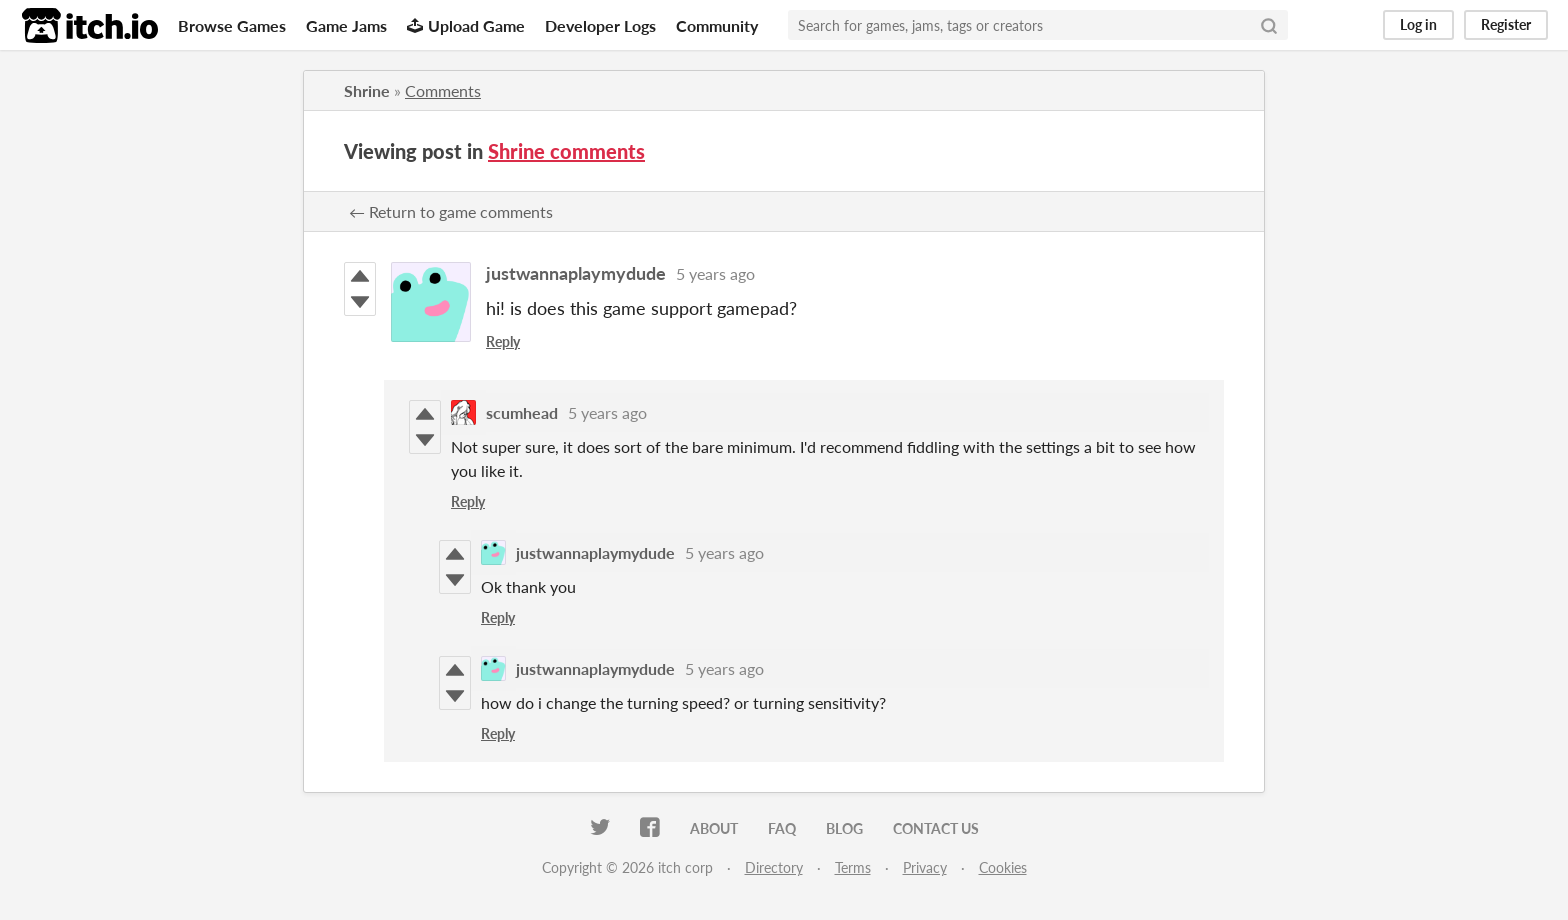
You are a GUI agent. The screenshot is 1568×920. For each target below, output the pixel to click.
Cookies (1003, 867)
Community (717, 25)
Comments (443, 90)
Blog (844, 828)
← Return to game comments (451, 211)
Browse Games (232, 25)
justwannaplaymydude (576, 273)
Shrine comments (566, 151)
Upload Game (466, 25)
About (714, 828)
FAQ (782, 828)
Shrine (367, 90)
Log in (1418, 24)
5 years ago (715, 273)
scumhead (522, 412)
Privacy (925, 867)
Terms (853, 867)
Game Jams (346, 25)
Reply (503, 341)
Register (1506, 24)
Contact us (936, 828)
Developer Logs (600, 25)
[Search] (1269, 25)
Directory (774, 867)
